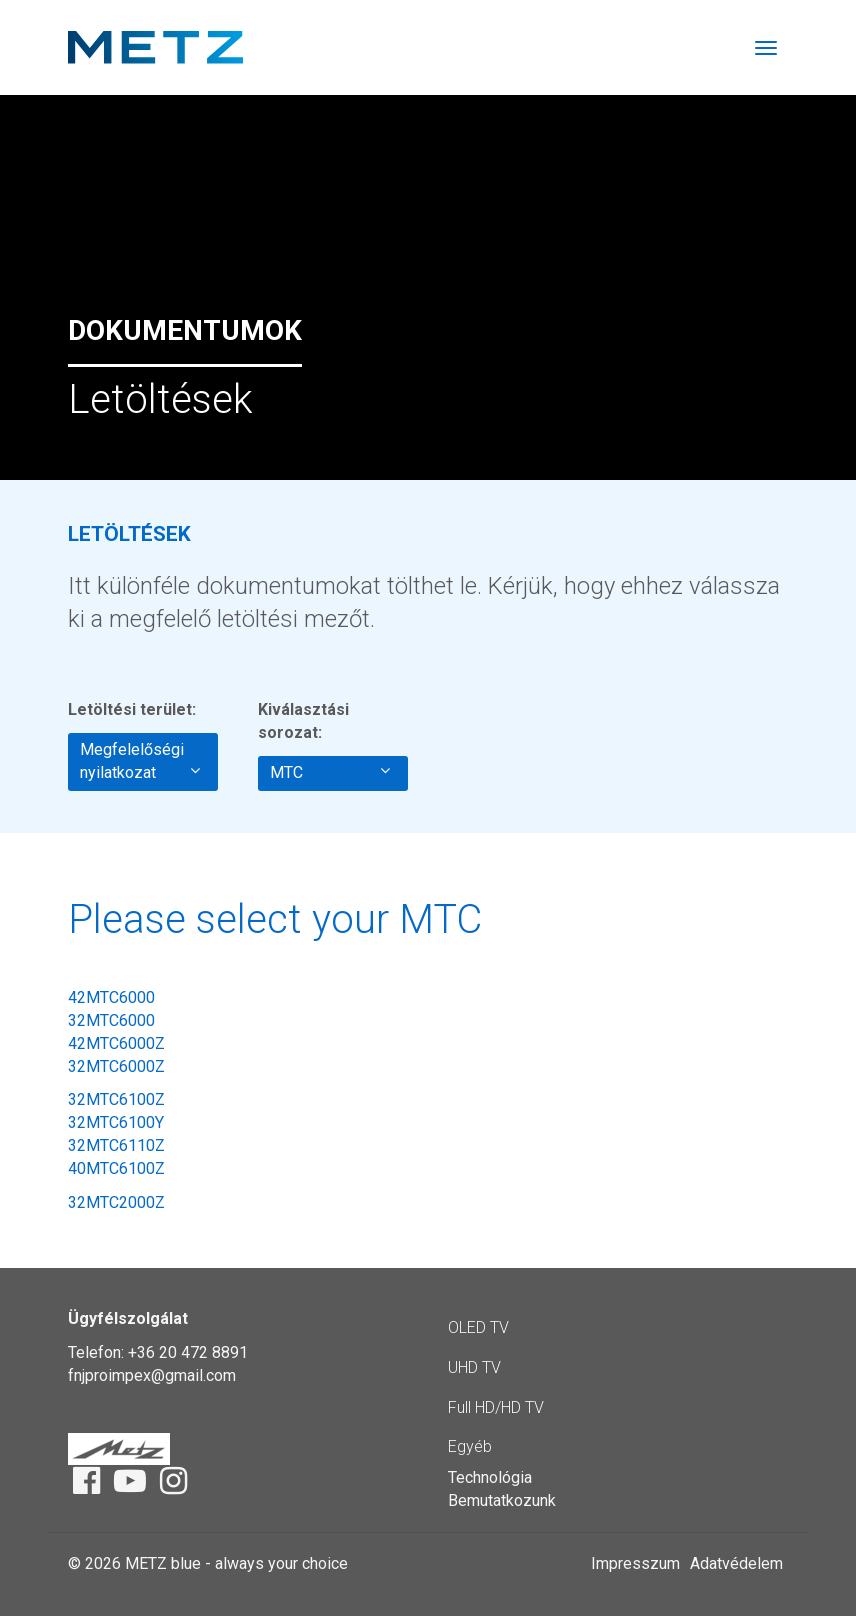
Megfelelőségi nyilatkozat (140, 761)
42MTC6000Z (116, 1043)
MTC (330, 772)
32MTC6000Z (116, 1066)
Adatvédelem (736, 1563)
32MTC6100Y (116, 1122)
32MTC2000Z (116, 1202)
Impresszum (635, 1563)
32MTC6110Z (116, 1145)
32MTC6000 (111, 1020)
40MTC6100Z (116, 1168)
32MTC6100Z (116, 1099)
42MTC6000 (111, 997)
